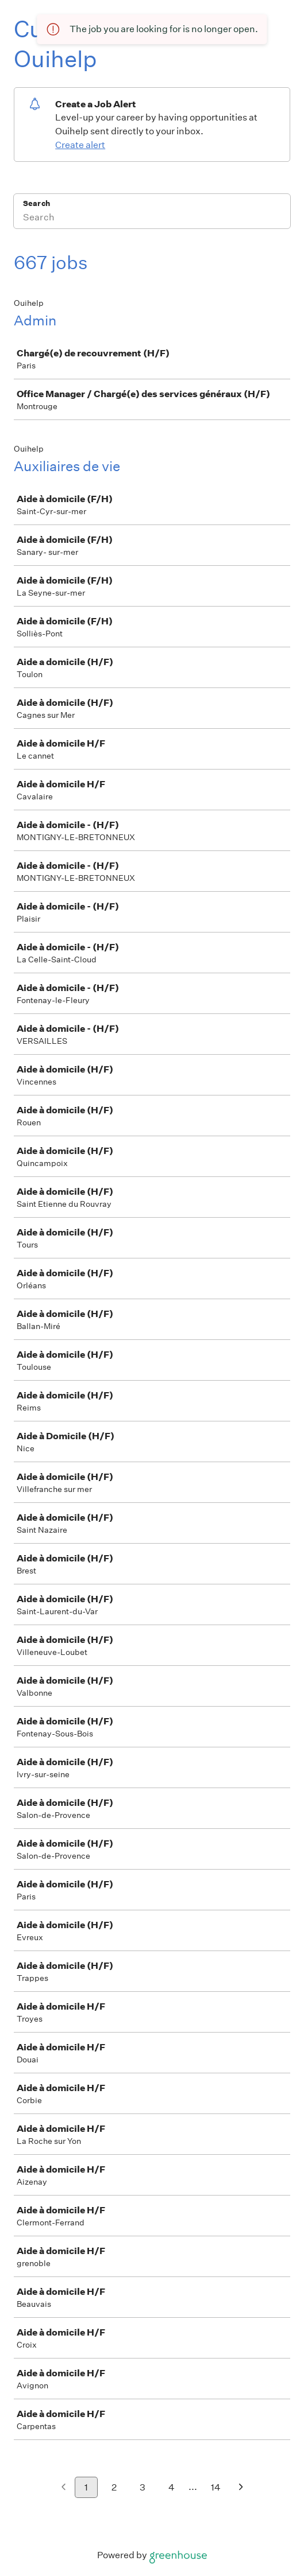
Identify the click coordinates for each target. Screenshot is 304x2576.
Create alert (80, 144)
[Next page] (241, 2488)
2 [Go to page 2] (114, 2487)
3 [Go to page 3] (142, 2487)
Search (36, 203)
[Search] (152, 218)
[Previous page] (63, 2488)
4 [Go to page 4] (171, 2487)
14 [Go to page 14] (216, 2487)
